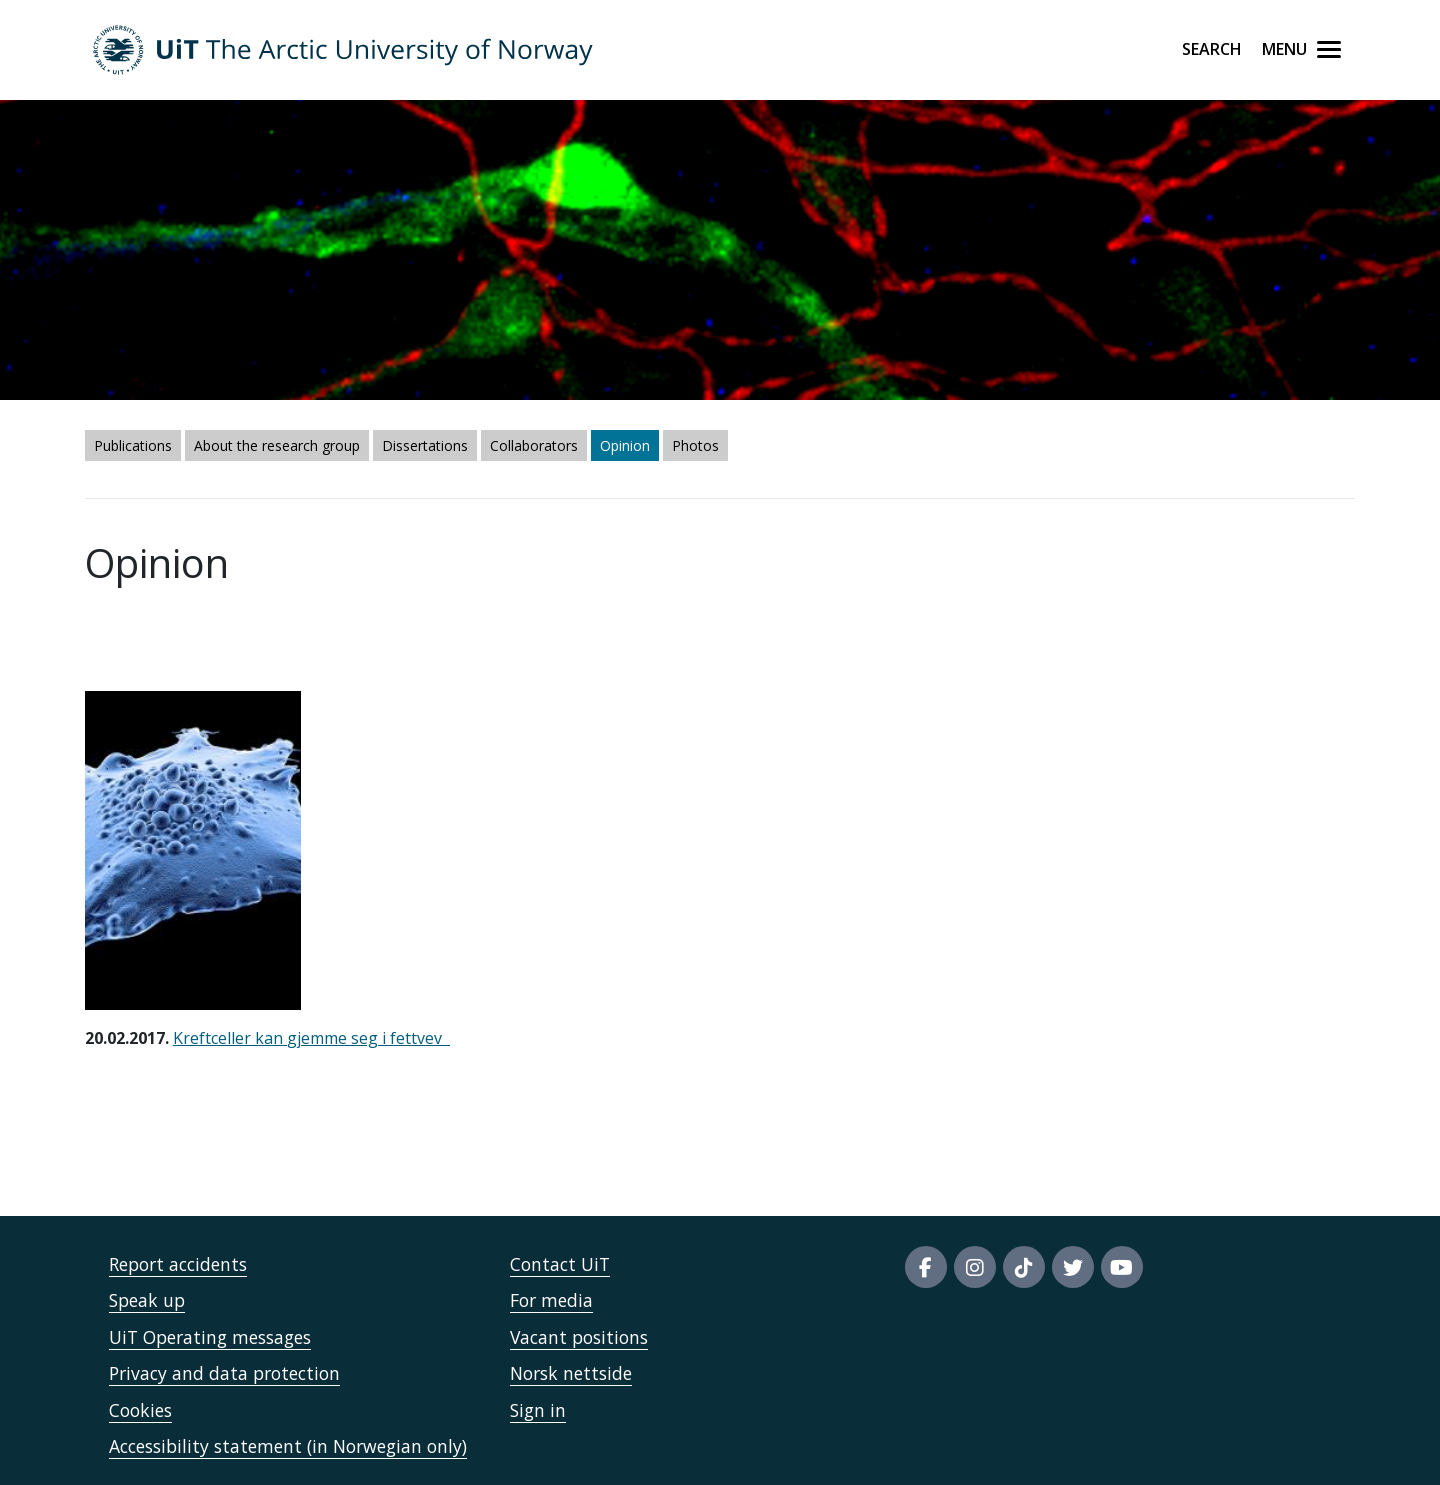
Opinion (625, 445)
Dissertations (425, 445)
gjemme (319, 1038)
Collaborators (534, 445)
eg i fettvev (402, 1038)
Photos (695, 445)
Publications (133, 445)
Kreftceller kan (230, 1038)
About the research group (277, 445)
